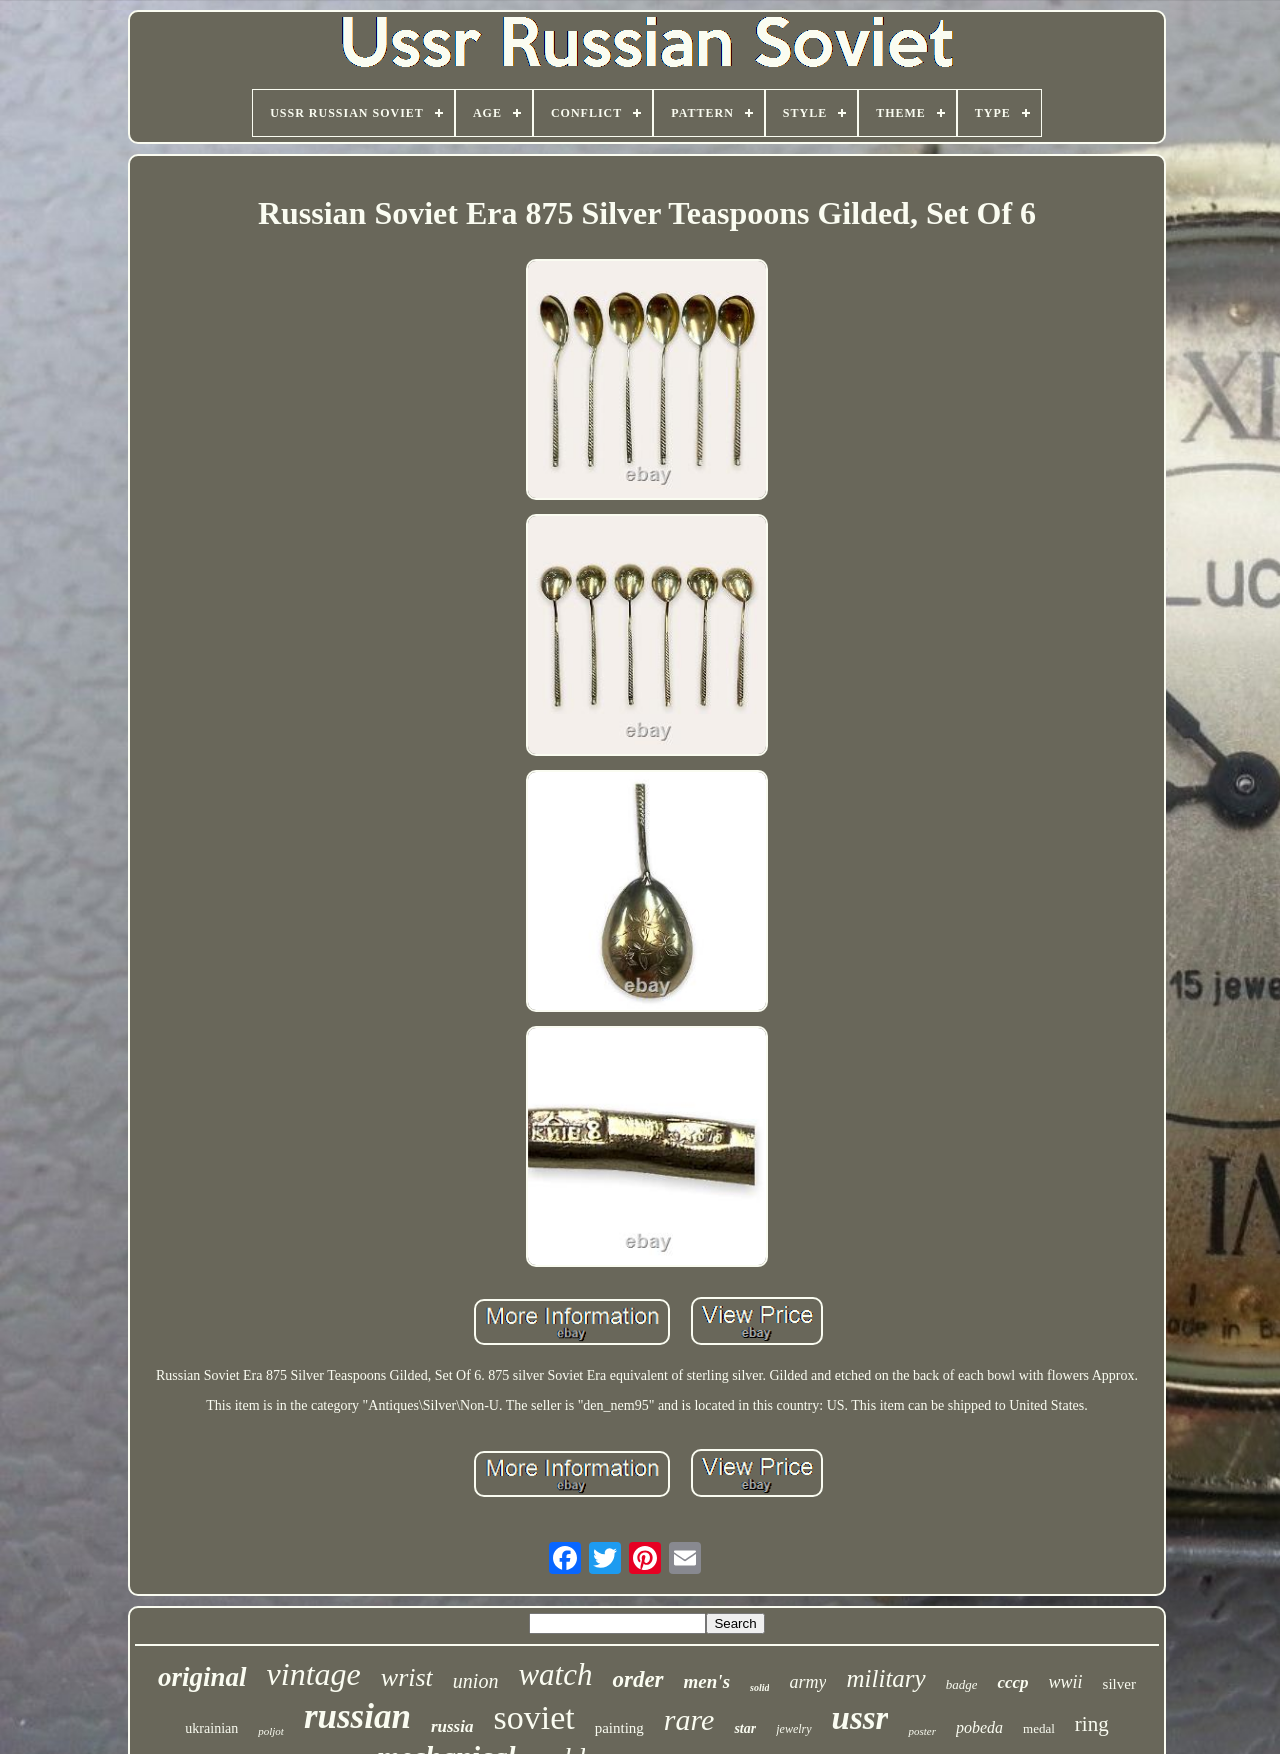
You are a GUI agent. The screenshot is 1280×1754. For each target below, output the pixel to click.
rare (689, 1719)
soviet (533, 1717)
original (202, 1677)
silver (1119, 1684)
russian (357, 1716)
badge (962, 1684)
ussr (860, 1718)
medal (1039, 1728)
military (885, 1678)
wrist (407, 1677)
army (807, 1682)
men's (707, 1681)
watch (555, 1674)
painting (619, 1728)
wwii (1066, 1682)
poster (922, 1731)
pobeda (979, 1727)
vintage (314, 1674)
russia (452, 1726)
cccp (1012, 1682)
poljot (271, 1731)
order (637, 1679)
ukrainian (211, 1728)
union (476, 1681)
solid (759, 1687)
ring (1092, 1724)
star (745, 1728)
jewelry (793, 1729)
